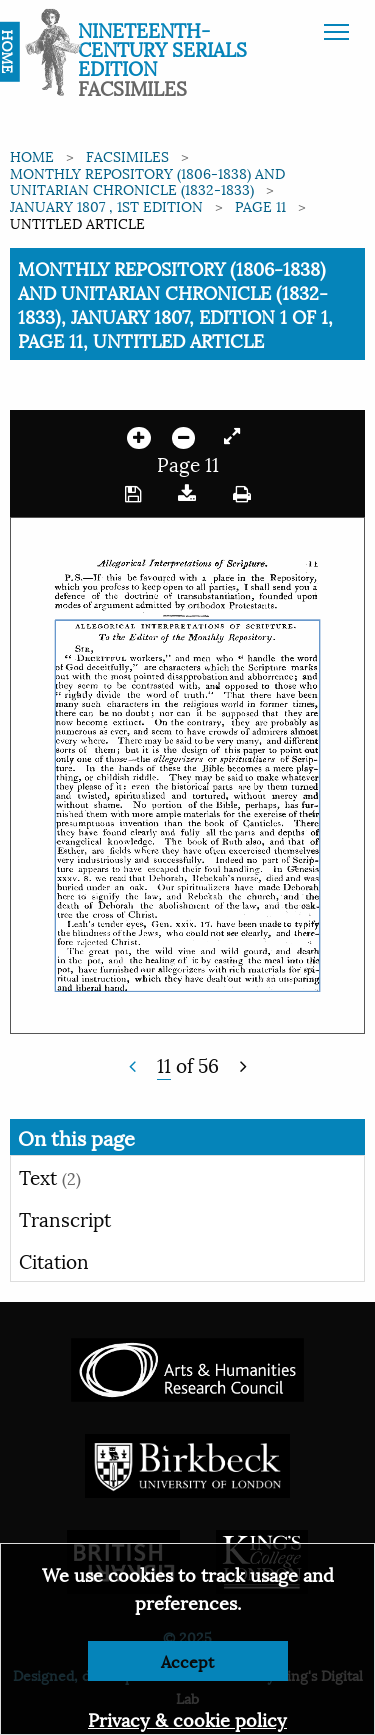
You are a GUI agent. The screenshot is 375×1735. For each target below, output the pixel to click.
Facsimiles (127, 155)
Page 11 (260, 205)
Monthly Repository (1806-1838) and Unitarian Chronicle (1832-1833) (147, 181)
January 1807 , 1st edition (106, 205)
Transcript (65, 1218)
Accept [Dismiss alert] (187, 1660)
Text (50, 1176)
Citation (54, 1260)
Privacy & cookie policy (187, 1718)
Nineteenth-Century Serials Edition (162, 48)
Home (32, 155)
